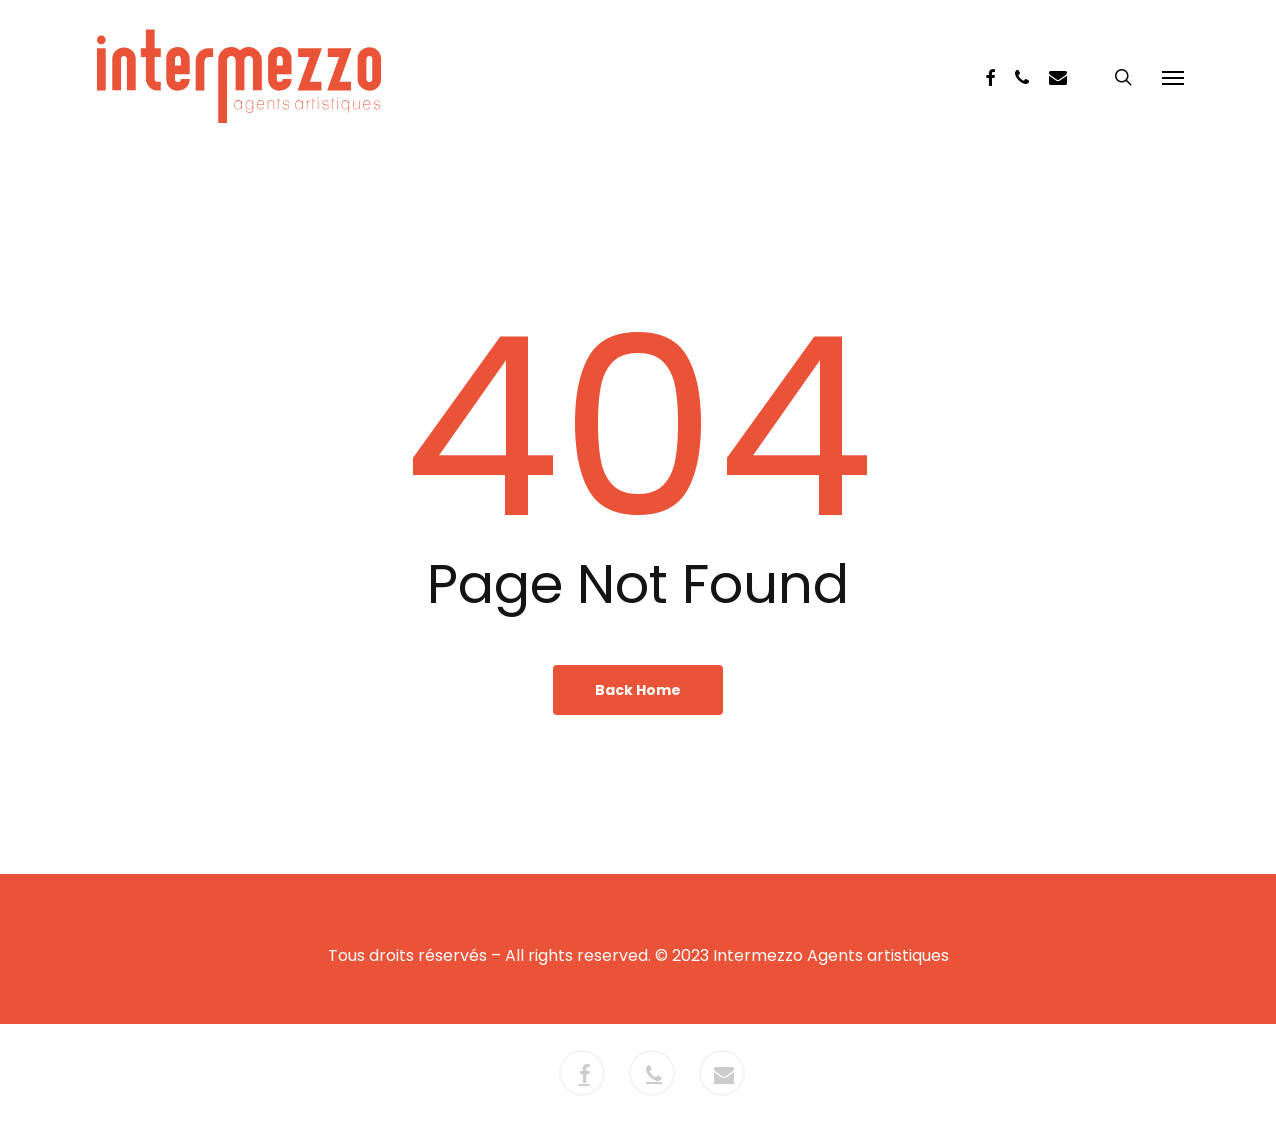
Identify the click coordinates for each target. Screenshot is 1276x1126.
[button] (1173, 77)
